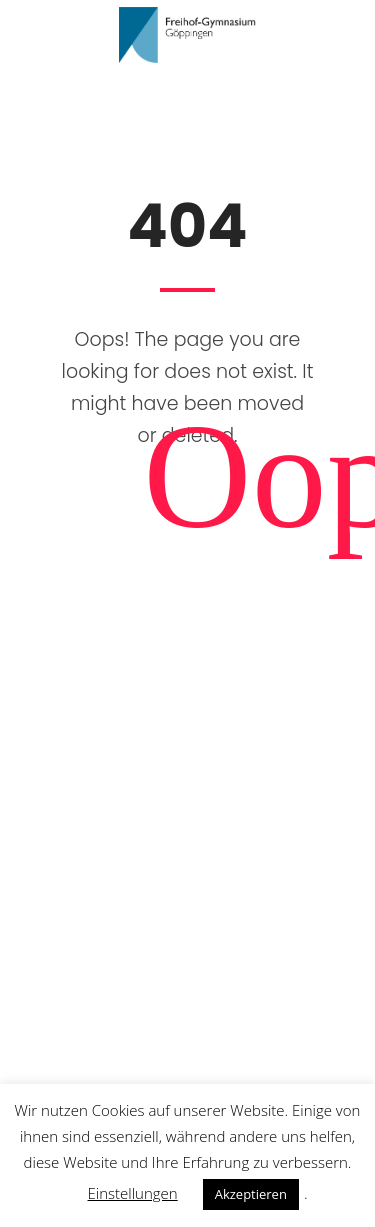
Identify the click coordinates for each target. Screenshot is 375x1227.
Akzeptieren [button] (251, 1194)
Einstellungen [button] (133, 1193)
